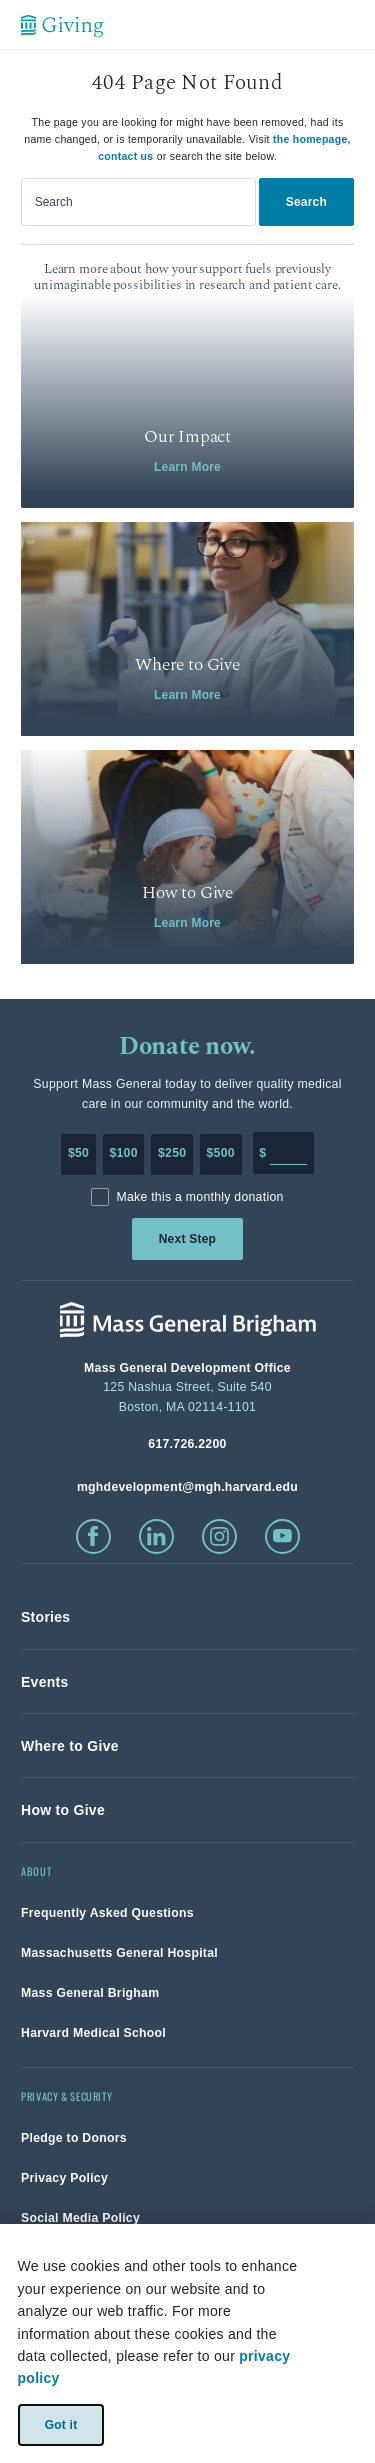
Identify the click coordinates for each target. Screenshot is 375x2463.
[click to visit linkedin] (156, 1536)
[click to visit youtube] (282, 1536)
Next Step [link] (187, 1239)
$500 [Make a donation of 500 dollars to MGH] (221, 1153)
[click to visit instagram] (219, 1536)
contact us (125, 156)
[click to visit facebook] (93, 1536)
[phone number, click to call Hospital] (187, 1443)
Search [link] (306, 202)
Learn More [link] (187, 467)
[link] (187, 401)
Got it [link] (60, 2424)
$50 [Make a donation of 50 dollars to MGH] (78, 1153)
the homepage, (312, 139)
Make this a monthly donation (199, 1197)
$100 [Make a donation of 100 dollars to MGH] (123, 1153)
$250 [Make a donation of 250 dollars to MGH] (172, 1153)
